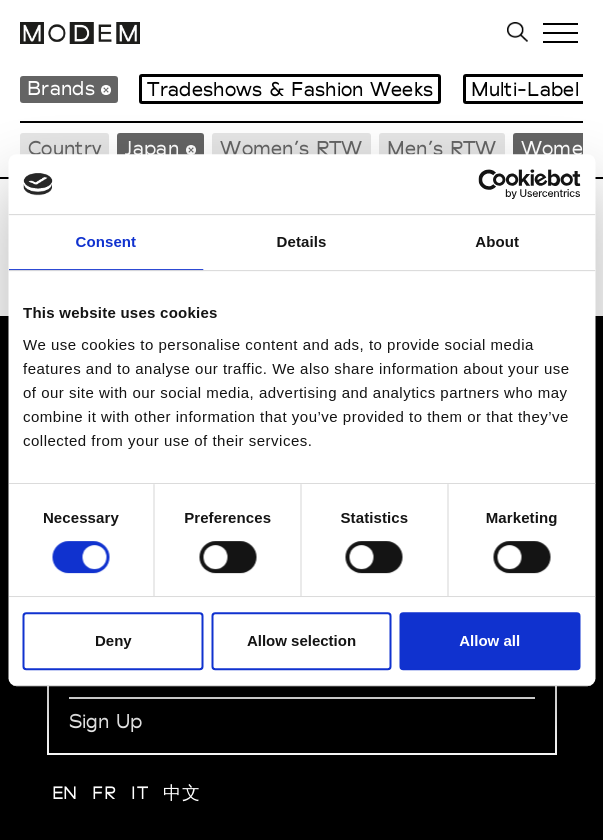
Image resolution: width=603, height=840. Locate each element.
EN (65, 792)
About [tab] (497, 241)
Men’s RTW (442, 148)
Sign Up (106, 721)
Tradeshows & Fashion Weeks (290, 89)
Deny (113, 640)
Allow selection (301, 640)
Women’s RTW (291, 148)
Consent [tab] (105, 241)
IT (139, 792)
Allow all (489, 640)
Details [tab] (302, 241)
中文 (181, 792)
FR (104, 792)
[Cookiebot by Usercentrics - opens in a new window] (492, 184)
